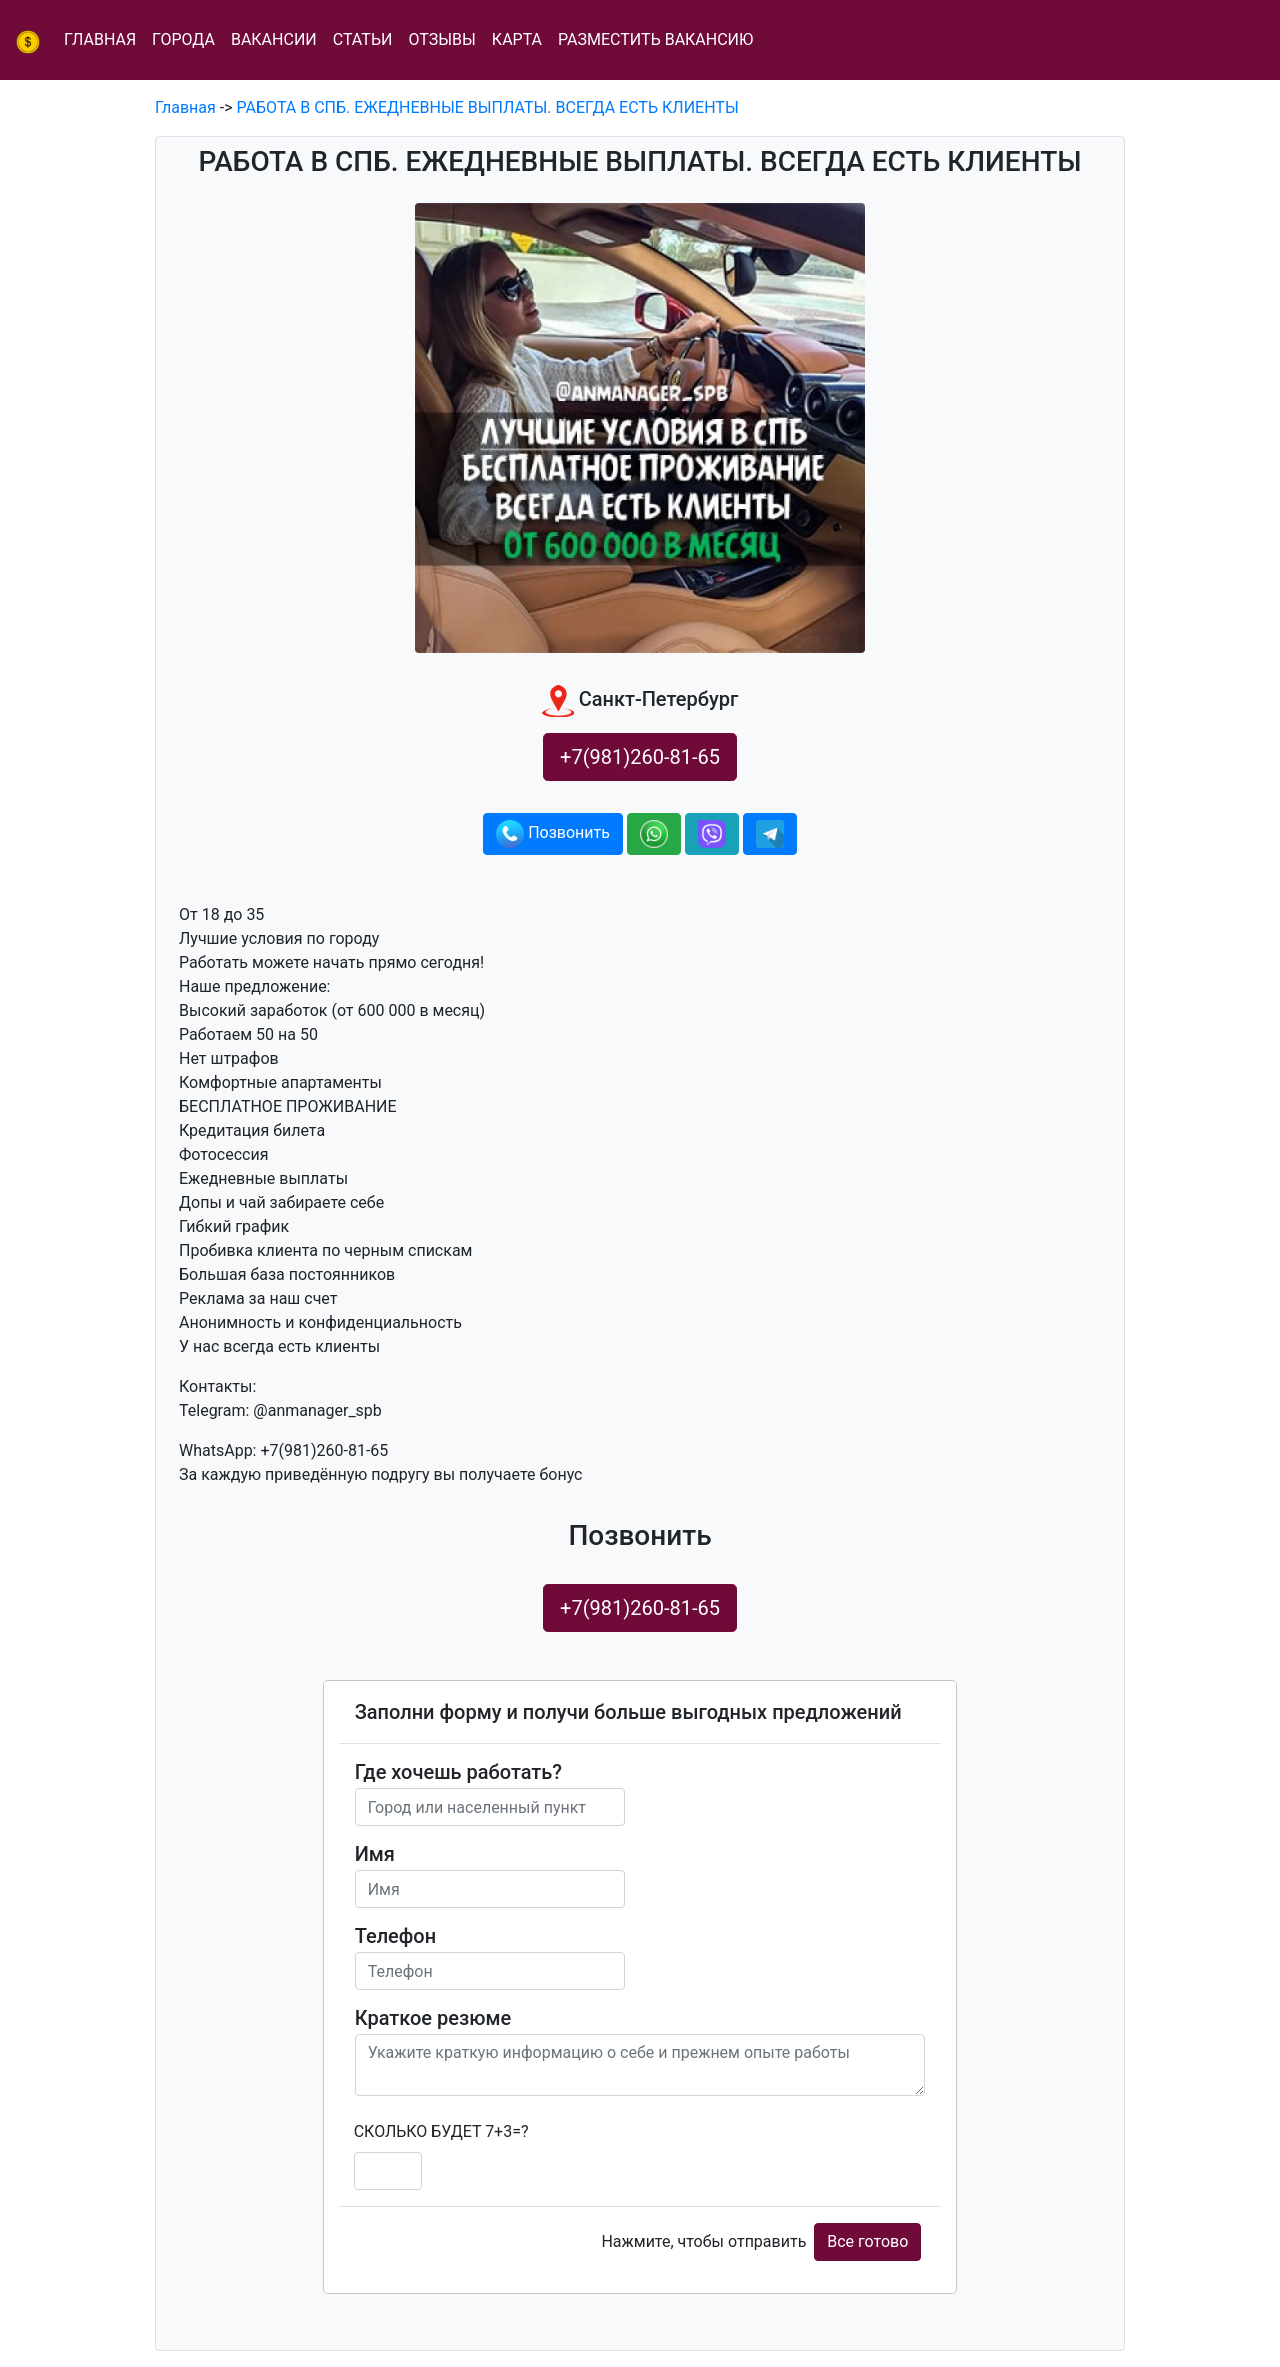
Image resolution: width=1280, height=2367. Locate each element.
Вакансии (274, 39)
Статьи (363, 39)
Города (183, 39)
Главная (100, 39)
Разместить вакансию (655, 39)
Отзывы (441, 39)
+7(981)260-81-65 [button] (640, 757)
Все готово (867, 2241)
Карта (517, 39)
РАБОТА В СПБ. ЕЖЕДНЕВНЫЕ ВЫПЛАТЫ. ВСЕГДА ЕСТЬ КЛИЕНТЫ (488, 107)
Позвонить (553, 834)
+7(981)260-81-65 (640, 1608)
